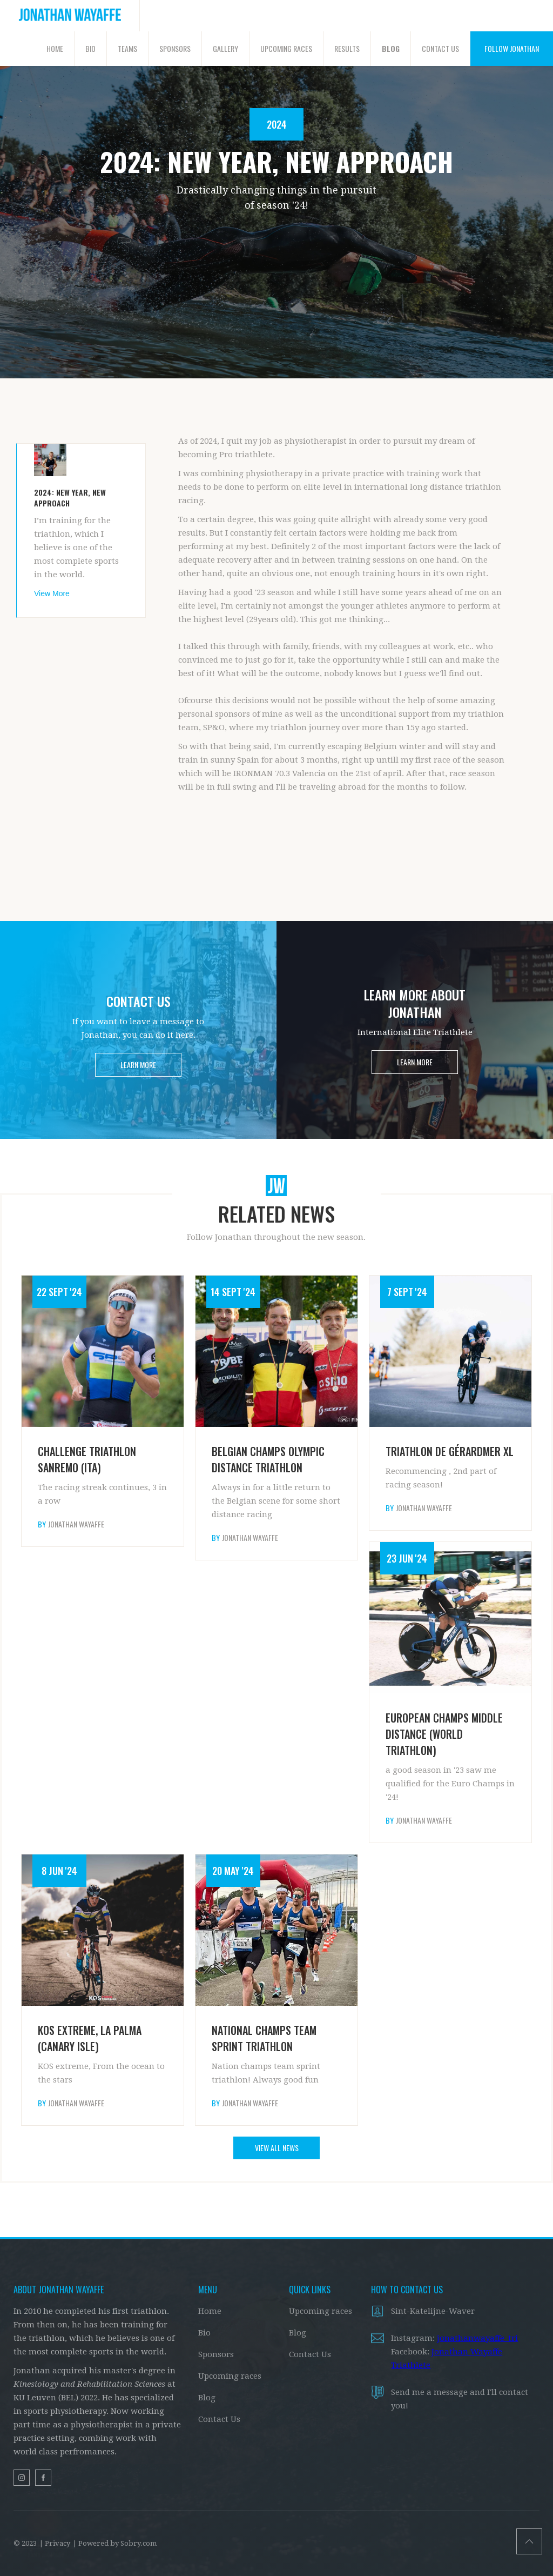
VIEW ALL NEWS (277, 2147)
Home (209, 2311)
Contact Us (219, 2419)
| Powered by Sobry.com (115, 2543)
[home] (70, 15)
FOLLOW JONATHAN (511, 48)
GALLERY (225, 48)
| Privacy (54, 2543)
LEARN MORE (138, 1064)
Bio (204, 2333)
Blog (206, 2398)
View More (52, 593)
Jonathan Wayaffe (76, 1524)
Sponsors (216, 2354)
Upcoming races (229, 2376)
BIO (90, 48)
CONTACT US (440, 48)
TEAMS (127, 48)
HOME (54, 48)
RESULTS (347, 48)
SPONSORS (175, 48)
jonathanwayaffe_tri (477, 2338)
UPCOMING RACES (286, 48)
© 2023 (25, 2543)
